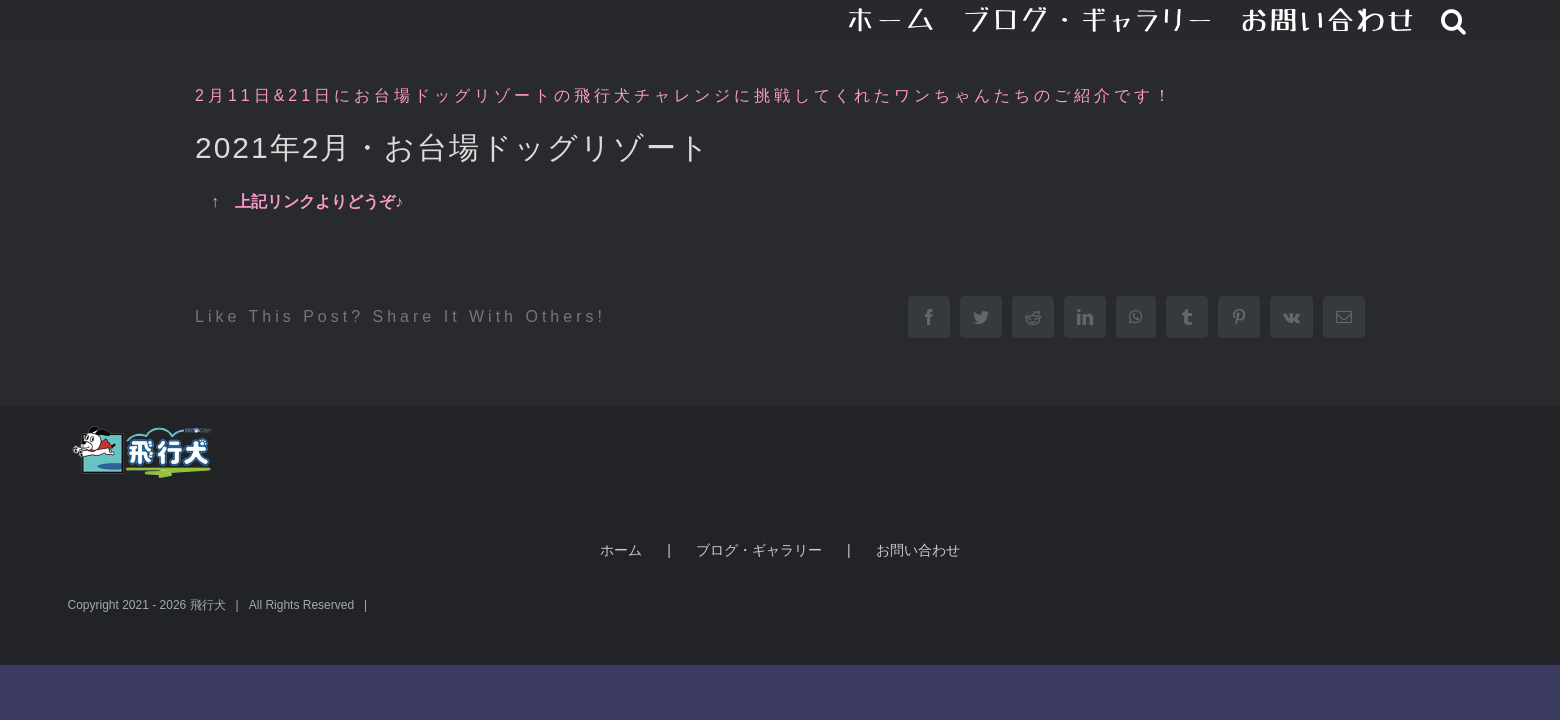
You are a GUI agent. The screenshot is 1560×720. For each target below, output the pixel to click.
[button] (1479, 20)
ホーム (621, 550)
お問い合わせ (918, 550)
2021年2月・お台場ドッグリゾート (453, 147)
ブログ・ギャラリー (759, 550)
